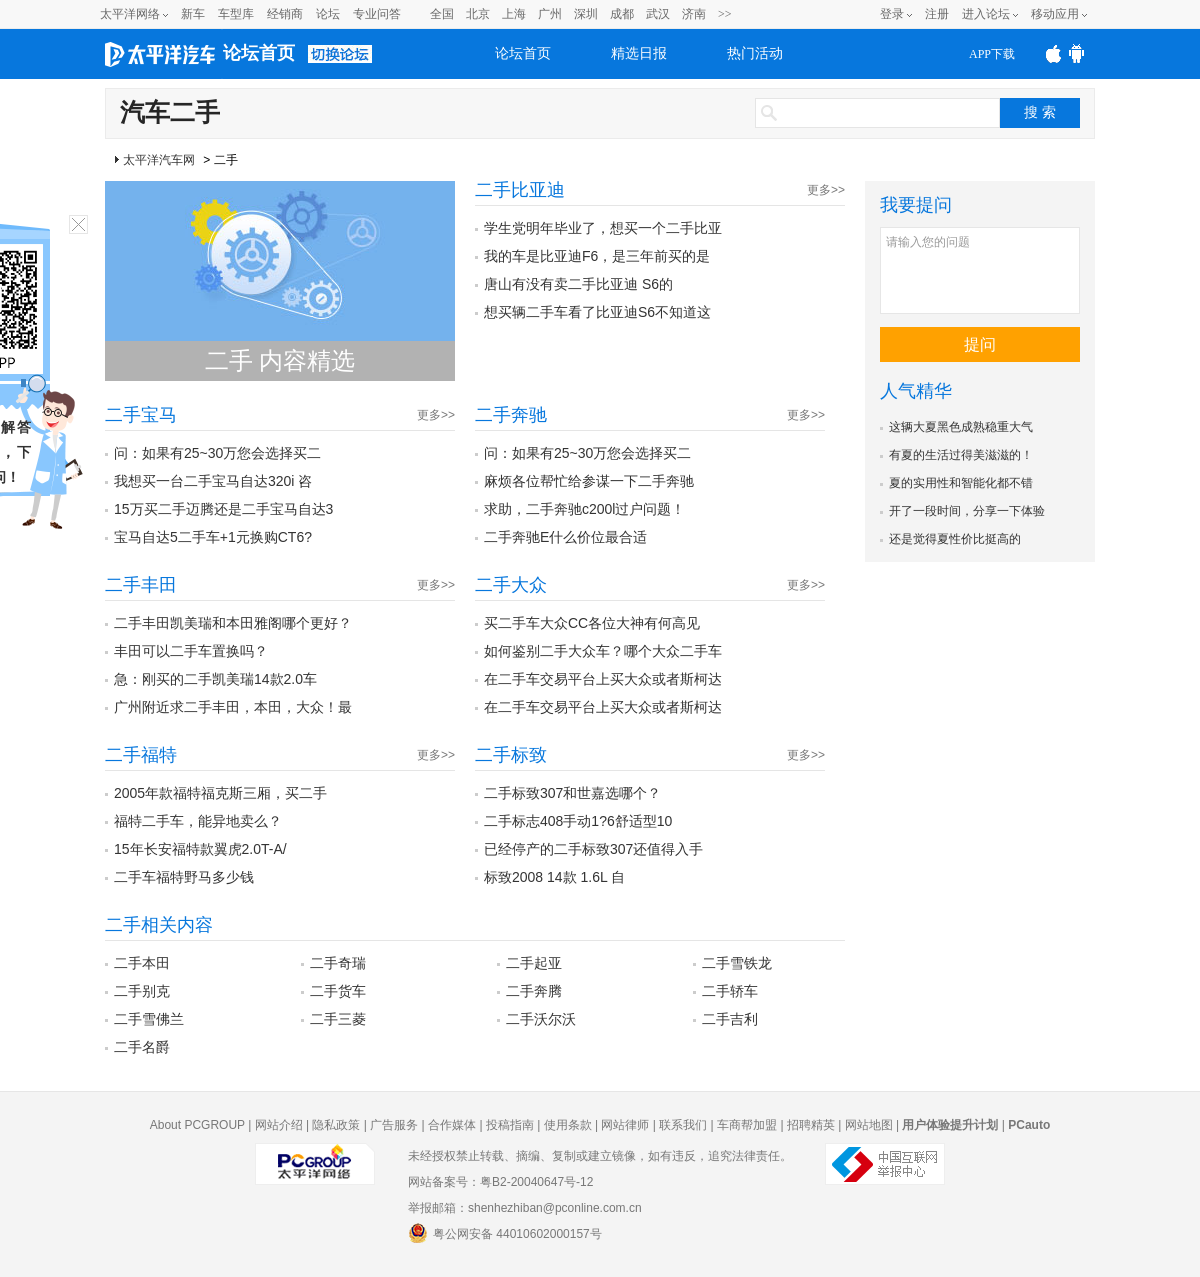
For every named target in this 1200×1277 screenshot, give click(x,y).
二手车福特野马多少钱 (184, 877)
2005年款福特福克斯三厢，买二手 (220, 793)
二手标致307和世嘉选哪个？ (572, 793)
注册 (937, 14)
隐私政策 (336, 1125)
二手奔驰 (511, 415)
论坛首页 (259, 53)
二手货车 (338, 991)
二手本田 (142, 963)
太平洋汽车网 (159, 160)
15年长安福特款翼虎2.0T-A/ (200, 849)
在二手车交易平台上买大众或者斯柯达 (603, 679)
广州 (550, 14)
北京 (478, 14)
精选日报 (639, 53)
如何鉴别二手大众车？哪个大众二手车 (603, 651)
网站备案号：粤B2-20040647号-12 (500, 1182)
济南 (694, 14)
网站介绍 (279, 1125)
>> (725, 14)
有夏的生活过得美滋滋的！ (961, 455)
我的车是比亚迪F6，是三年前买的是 (597, 256)
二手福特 (141, 755)
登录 (892, 14)
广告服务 (394, 1125)
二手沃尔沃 (541, 1019)
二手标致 (511, 755)
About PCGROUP (197, 1125)
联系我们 (683, 1125)
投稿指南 (510, 1125)
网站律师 (625, 1125)
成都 (622, 14)
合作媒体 (452, 1125)
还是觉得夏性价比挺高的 (955, 539)
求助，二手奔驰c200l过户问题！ (584, 509)
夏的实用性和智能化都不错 (961, 483)
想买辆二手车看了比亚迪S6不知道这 (597, 312)
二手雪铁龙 (737, 963)
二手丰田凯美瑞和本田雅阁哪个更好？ (233, 623)
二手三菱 (338, 1019)
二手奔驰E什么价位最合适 (565, 537)
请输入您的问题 (980, 270)
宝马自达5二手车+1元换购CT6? (213, 537)
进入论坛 (986, 14)
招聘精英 (811, 1125)
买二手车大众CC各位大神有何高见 (592, 623)
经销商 (285, 14)
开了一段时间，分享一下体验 (967, 511)
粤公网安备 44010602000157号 (505, 1233)
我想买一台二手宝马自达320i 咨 (213, 481)
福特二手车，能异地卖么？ (198, 821)
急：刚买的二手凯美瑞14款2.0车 (215, 679)
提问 (980, 344)
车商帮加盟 (747, 1125)
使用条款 (568, 1125)
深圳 (586, 14)
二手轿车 (730, 991)
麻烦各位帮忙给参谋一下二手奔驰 (589, 481)
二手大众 (511, 585)
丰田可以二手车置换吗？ (191, 651)
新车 (193, 14)
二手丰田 (141, 585)
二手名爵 (142, 1047)
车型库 (236, 14)
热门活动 (755, 53)
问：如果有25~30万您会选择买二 (217, 453)
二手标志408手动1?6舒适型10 (578, 821)
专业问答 (377, 14)
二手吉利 (730, 1019)
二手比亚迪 (520, 190)
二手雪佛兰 (149, 1019)
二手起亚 (534, 963)
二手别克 (142, 991)
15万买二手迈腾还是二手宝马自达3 (223, 509)
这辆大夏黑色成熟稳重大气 (961, 427)
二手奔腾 (534, 991)
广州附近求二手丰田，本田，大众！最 (233, 707)
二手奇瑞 (338, 963)
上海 (514, 14)
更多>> (826, 190)
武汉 (658, 14)
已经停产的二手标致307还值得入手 (593, 849)
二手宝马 (141, 415)
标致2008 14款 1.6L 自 (554, 877)
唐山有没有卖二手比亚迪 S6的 (578, 284)
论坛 (328, 14)
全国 (442, 14)
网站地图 (869, 1125)
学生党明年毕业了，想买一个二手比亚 (603, 228)
